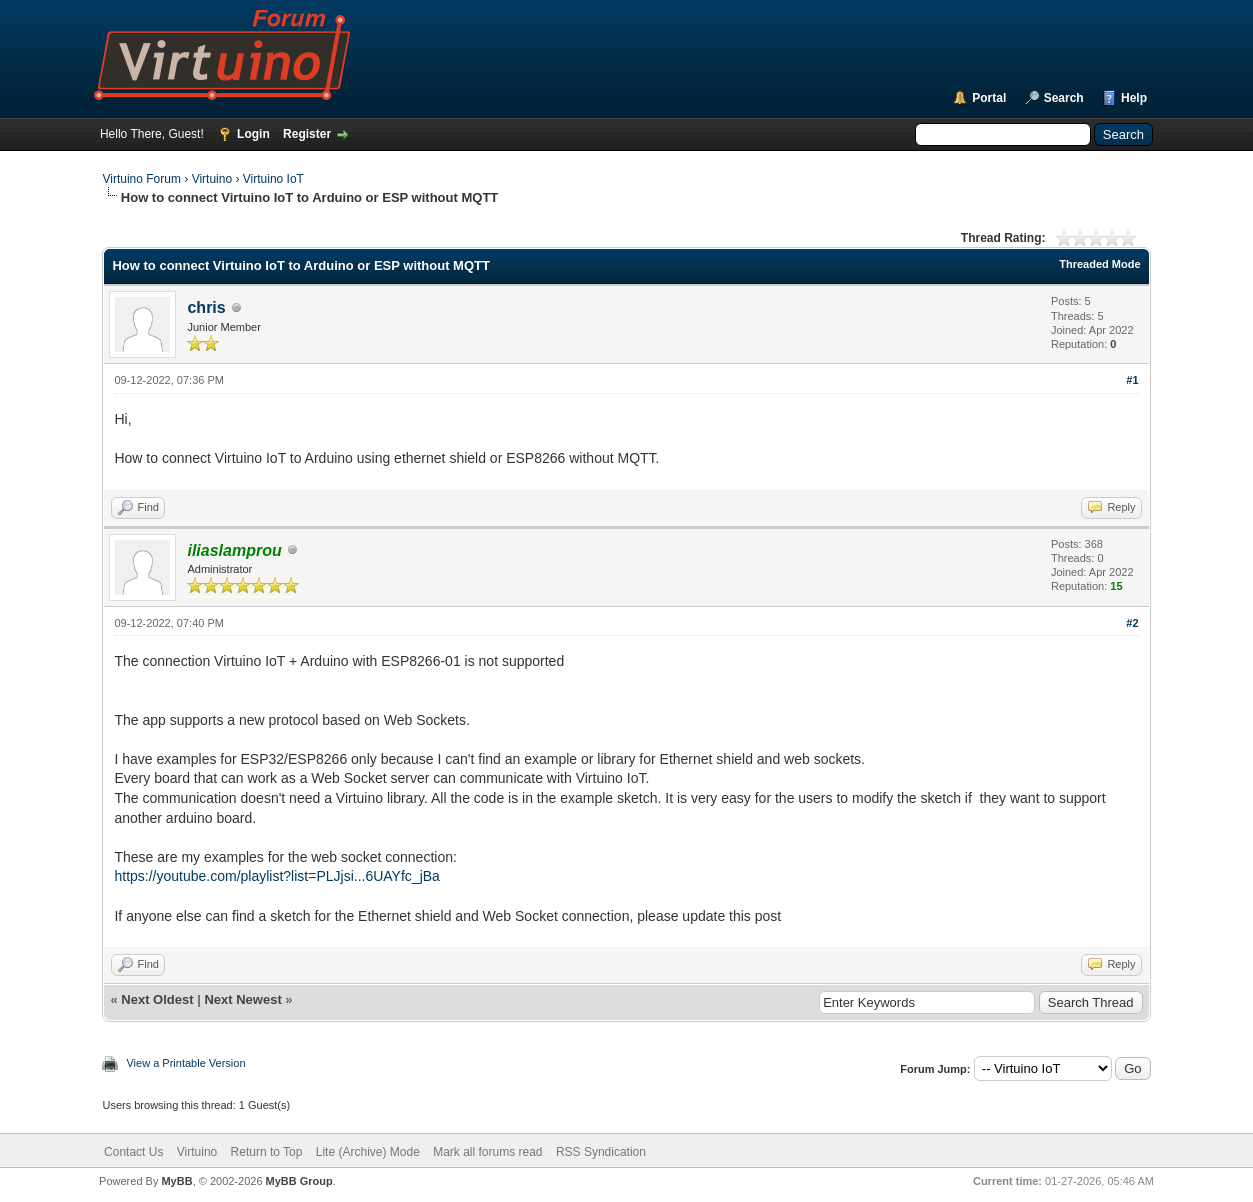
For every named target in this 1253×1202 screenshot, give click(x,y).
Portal (989, 98)
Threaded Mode (1099, 264)
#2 (1132, 623)
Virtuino (212, 179)
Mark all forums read (487, 1152)
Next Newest (242, 999)
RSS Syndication (601, 1152)
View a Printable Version (185, 1063)
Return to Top (267, 1152)
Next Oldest (157, 999)
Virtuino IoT (273, 179)
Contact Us (133, 1152)
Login (253, 134)
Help (1134, 98)
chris (206, 307)
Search (1064, 98)
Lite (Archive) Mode (368, 1152)
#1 (1132, 380)
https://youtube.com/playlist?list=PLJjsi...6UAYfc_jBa (276, 876)
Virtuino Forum (141, 179)
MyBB (176, 1181)
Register (307, 134)
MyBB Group (299, 1181)
